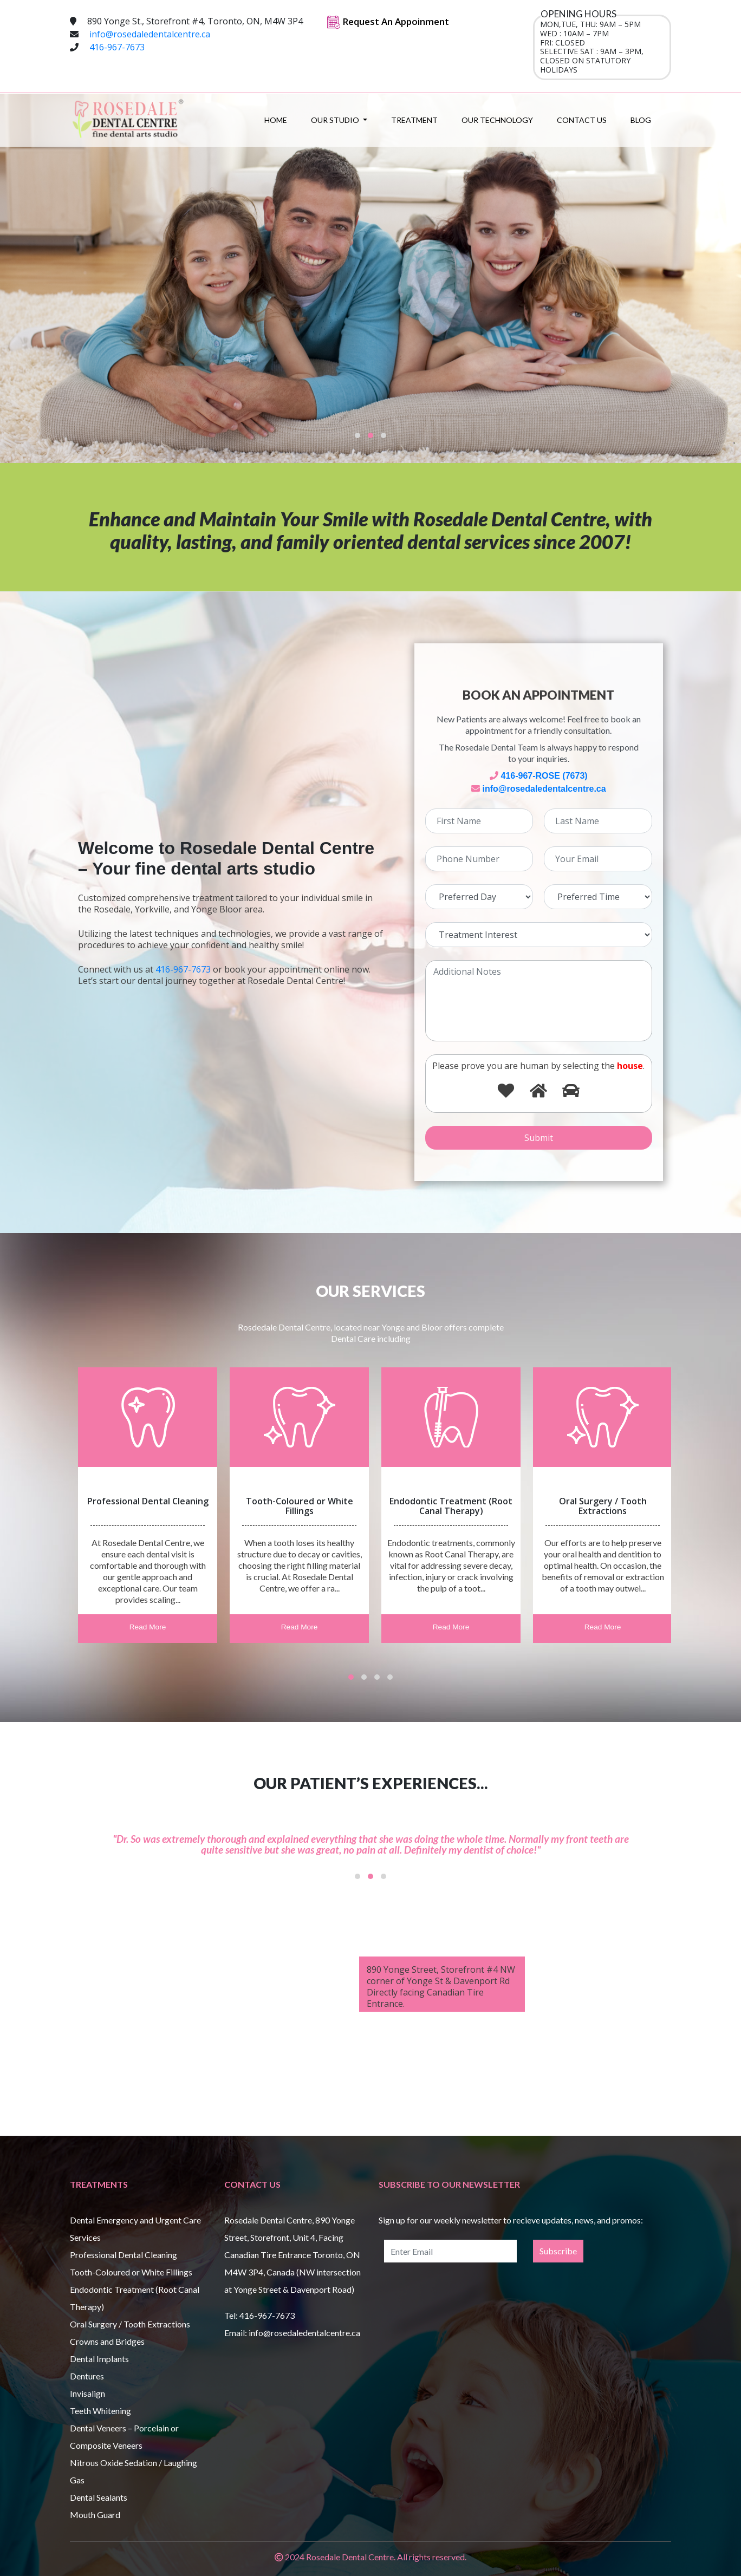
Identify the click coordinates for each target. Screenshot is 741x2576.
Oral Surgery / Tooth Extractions (130, 2324)
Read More (147, 1628)
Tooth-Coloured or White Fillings (131, 2272)
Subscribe (558, 2251)
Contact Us (582, 120)
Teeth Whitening (100, 2410)
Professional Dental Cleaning (123, 2254)
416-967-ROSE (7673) (544, 775)
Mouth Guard (95, 2514)
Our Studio (336, 120)
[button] (357, 435)
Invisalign (87, 2393)
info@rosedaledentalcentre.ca (149, 34)
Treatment (414, 120)
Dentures (87, 2376)
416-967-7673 (117, 47)
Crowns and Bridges (107, 2341)
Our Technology (497, 120)
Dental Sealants (98, 2497)
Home (275, 120)
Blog (640, 120)
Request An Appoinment (388, 21)
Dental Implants (99, 2358)
